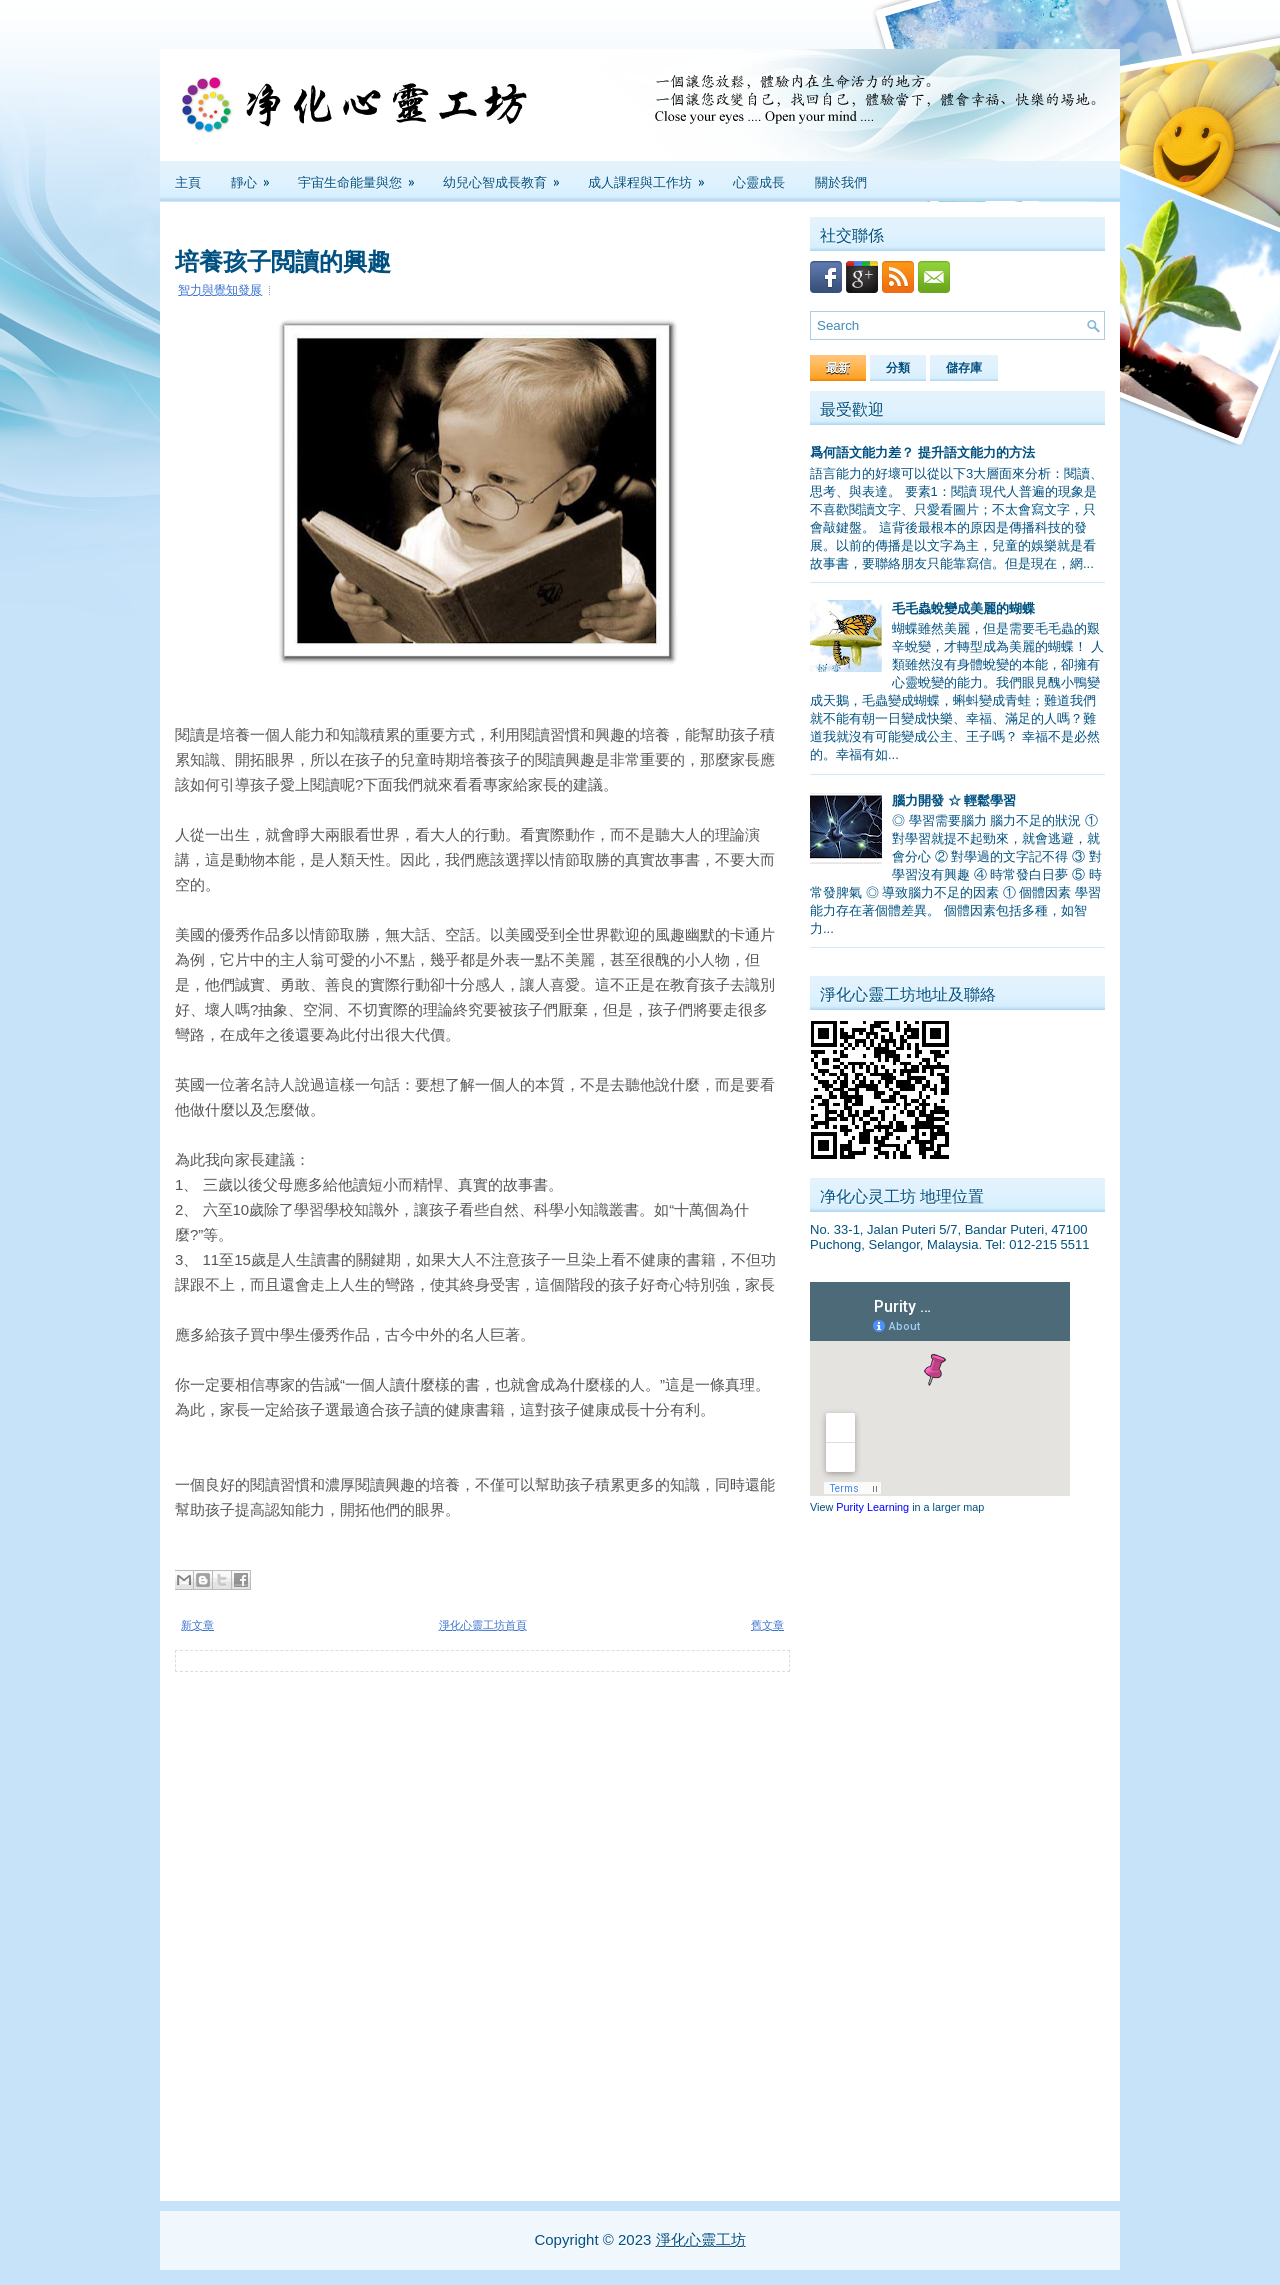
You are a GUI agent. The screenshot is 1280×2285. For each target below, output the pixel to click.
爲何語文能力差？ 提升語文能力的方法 (922, 452)
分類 (898, 368)
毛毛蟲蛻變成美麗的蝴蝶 (963, 608)
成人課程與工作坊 (653, 176)
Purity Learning (872, 1507)
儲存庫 (964, 368)
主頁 (188, 181)
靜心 (257, 176)
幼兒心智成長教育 (508, 176)
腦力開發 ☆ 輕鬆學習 (954, 800)
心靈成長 (759, 181)
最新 (838, 368)
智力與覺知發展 (220, 290)
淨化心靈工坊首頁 (483, 1625)
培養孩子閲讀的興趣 (283, 259)
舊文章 (767, 1625)
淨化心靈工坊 (701, 2239)
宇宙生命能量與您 (363, 176)
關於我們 (841, 181)
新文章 (197, 1625)
